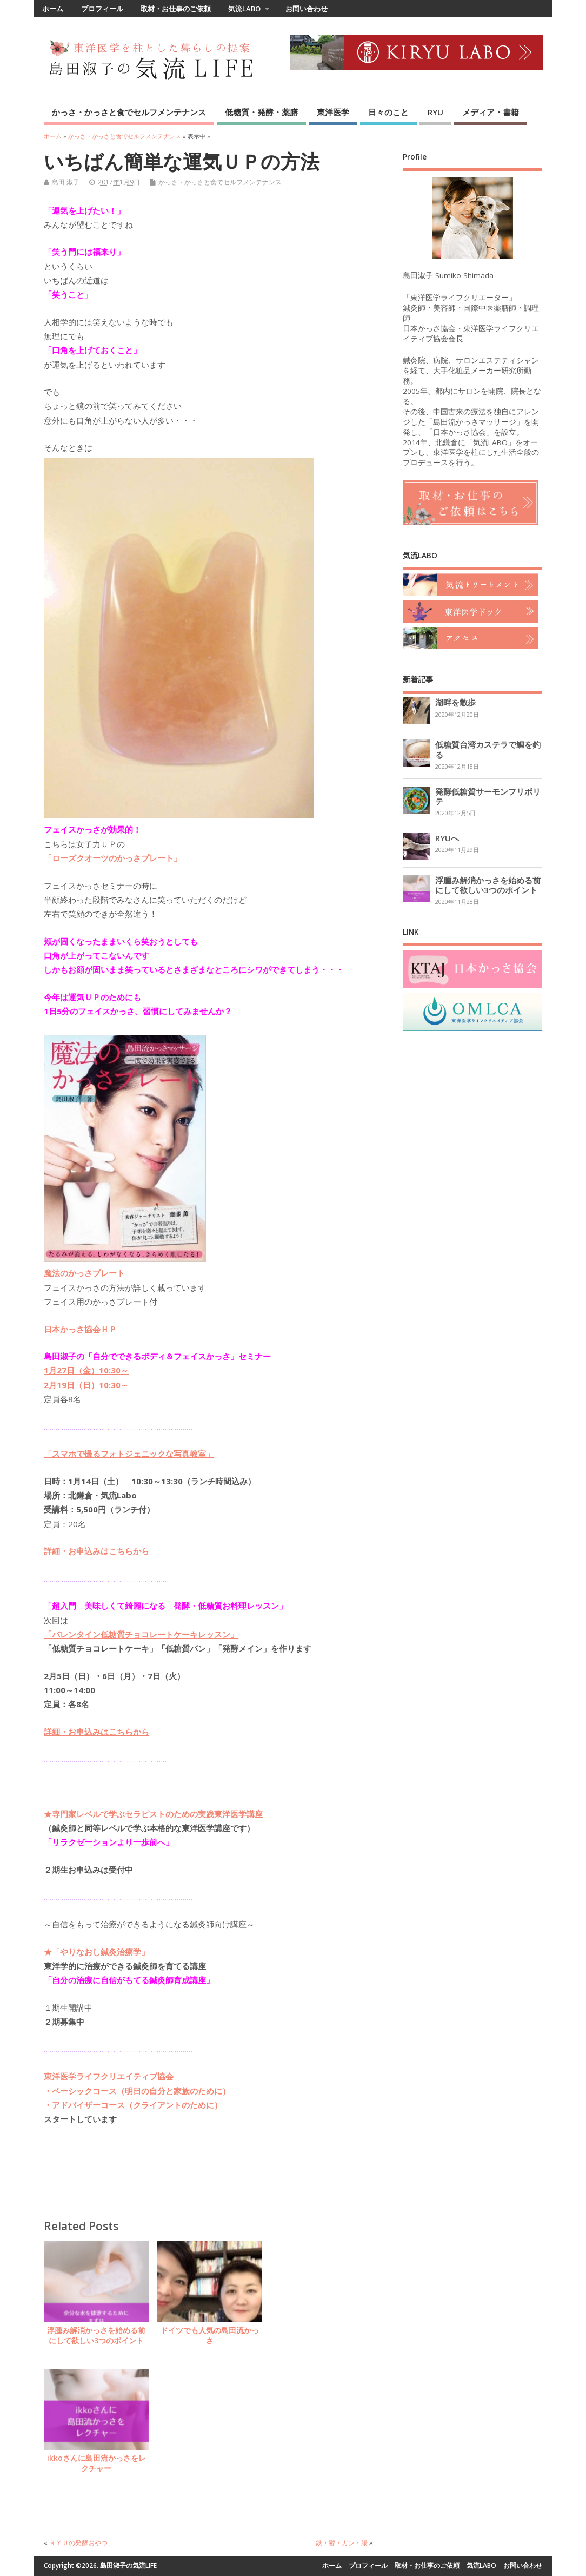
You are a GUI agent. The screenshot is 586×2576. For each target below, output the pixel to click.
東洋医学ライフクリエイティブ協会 (109, 2076)
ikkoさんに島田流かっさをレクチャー (96, 2463)
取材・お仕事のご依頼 (176, 9)
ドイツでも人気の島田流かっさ (210, 2336)
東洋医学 (333, 112)
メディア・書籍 (490, 112)
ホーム (52, 9)
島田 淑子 (65, 182)
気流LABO (244, 9)
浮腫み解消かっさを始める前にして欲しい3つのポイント (96, 2336)
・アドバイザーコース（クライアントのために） (133, 2104)
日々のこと (388, 112)
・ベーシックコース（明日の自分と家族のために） (137, 2090)
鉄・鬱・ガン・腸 (342, 2542)
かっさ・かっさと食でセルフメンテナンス (129, 112)
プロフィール (102, 9)
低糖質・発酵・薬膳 (261, 112)
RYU (435, 112)
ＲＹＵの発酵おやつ (78, 2542)
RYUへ (447, 838)
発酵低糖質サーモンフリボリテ (488, 796)
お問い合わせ (306, 9)
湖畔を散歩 (455, 702)
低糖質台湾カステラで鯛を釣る (488, 749)
